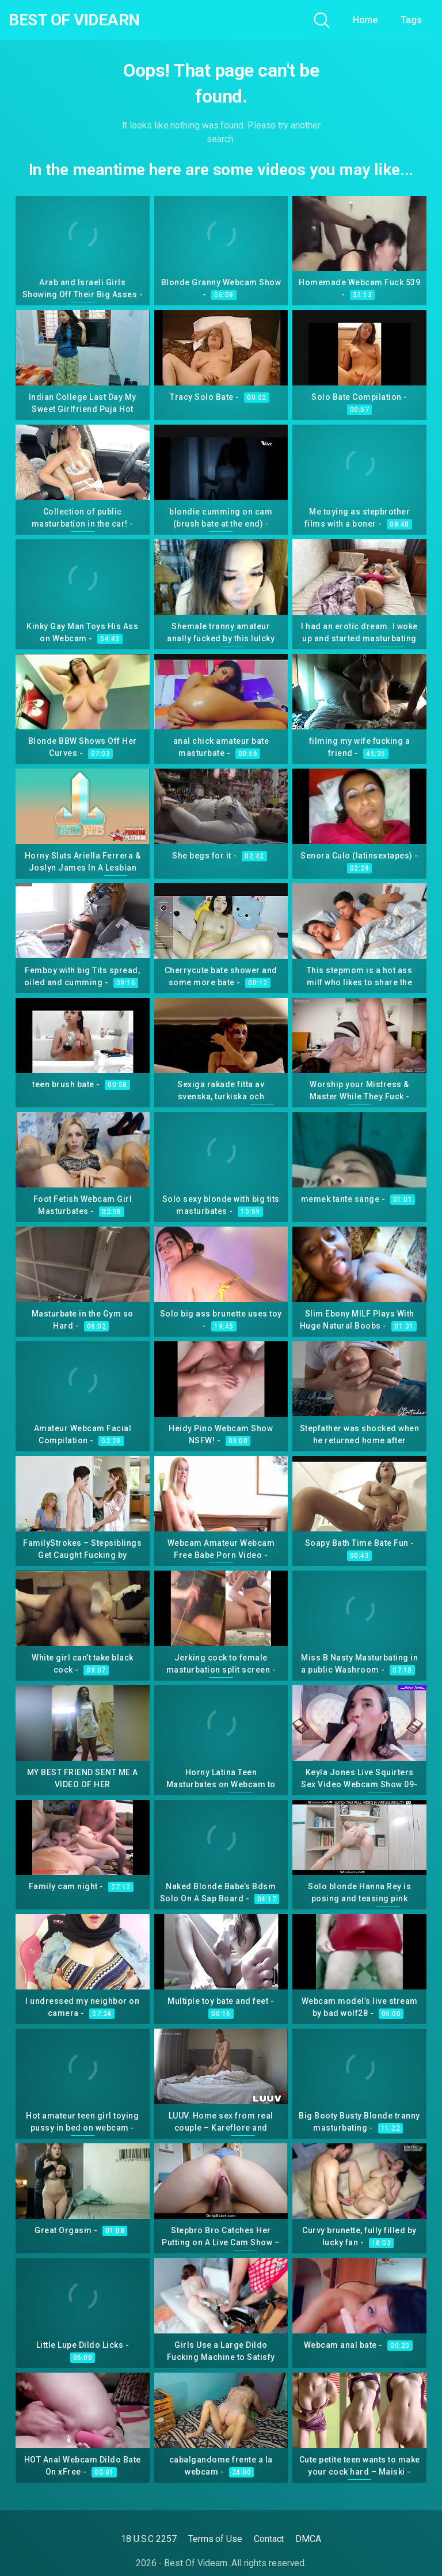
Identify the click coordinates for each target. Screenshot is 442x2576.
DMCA (308, 2538)
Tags (411, 19)
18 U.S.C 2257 (149, 2538)
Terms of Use (215, 2538)
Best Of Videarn (74, 20)
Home (365, 19)
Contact (269, 2538)
